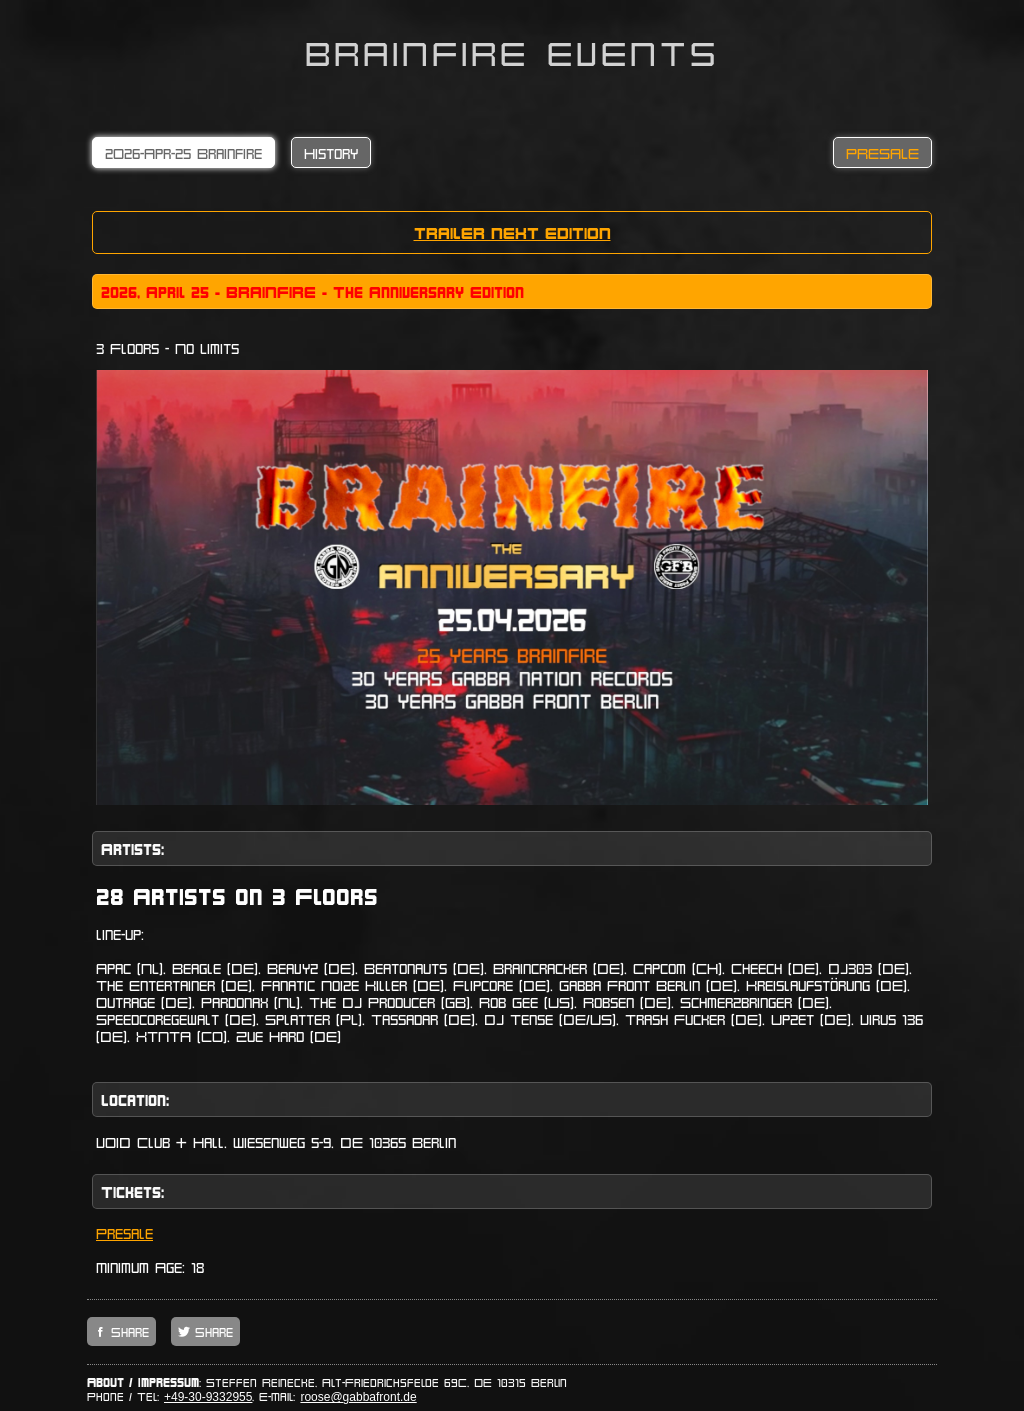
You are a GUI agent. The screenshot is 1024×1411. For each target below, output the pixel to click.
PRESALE (882, 152)
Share (127, 1331)
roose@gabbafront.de (358, 1397)
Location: (135, 1099)
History (331, 152)
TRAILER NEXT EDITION (512, 232)
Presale (124, 1232)
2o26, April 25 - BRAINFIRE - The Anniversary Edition (312, 291)
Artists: (132, 848)
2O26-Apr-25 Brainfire (183, 152)
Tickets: (132, 1191)
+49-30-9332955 (208, 1397)
